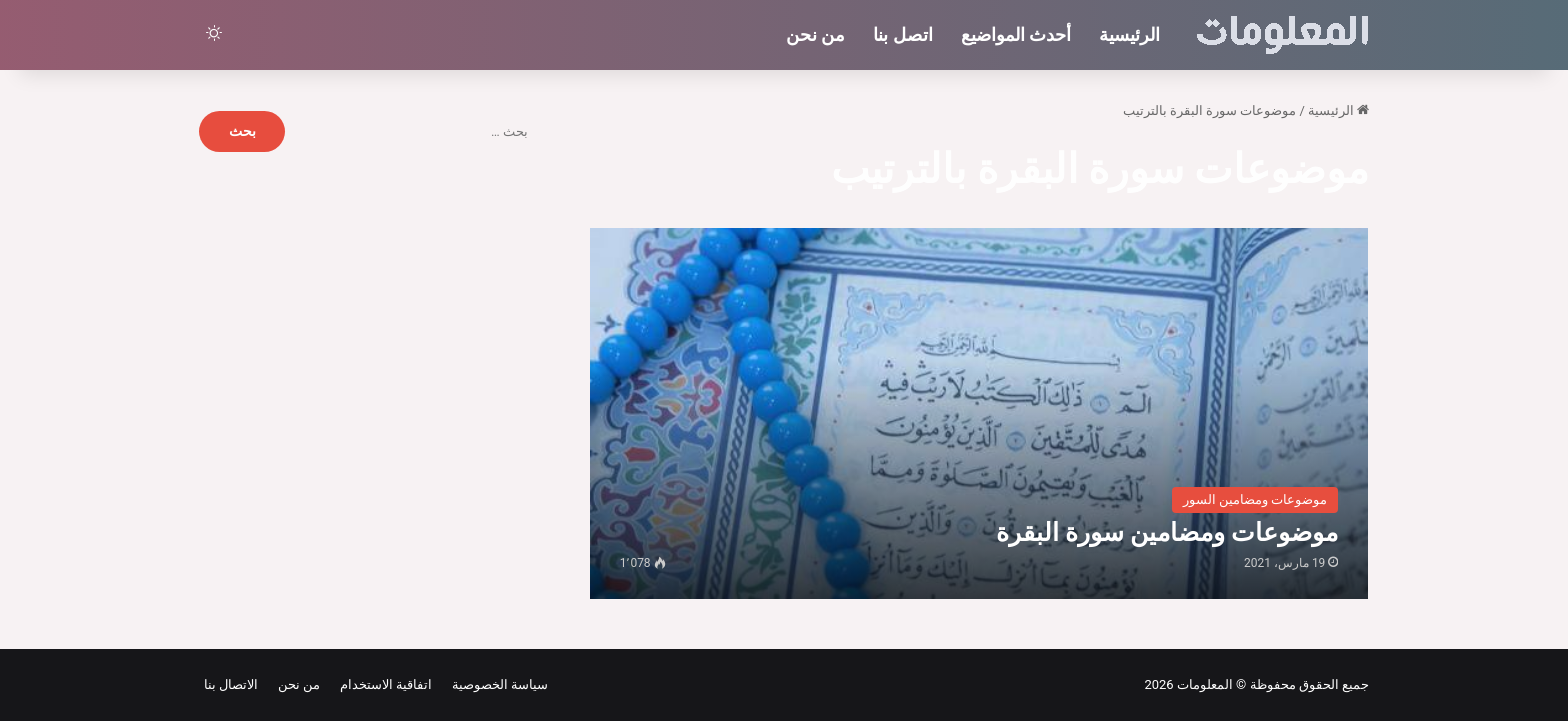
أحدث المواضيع (1016, 34)
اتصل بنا (902, 34)
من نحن (815, 34)
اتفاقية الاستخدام (382, 684)
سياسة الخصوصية (496, 684)
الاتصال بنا (231, 684)
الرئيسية (1129, 34)
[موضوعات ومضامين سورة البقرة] (979, 413)
